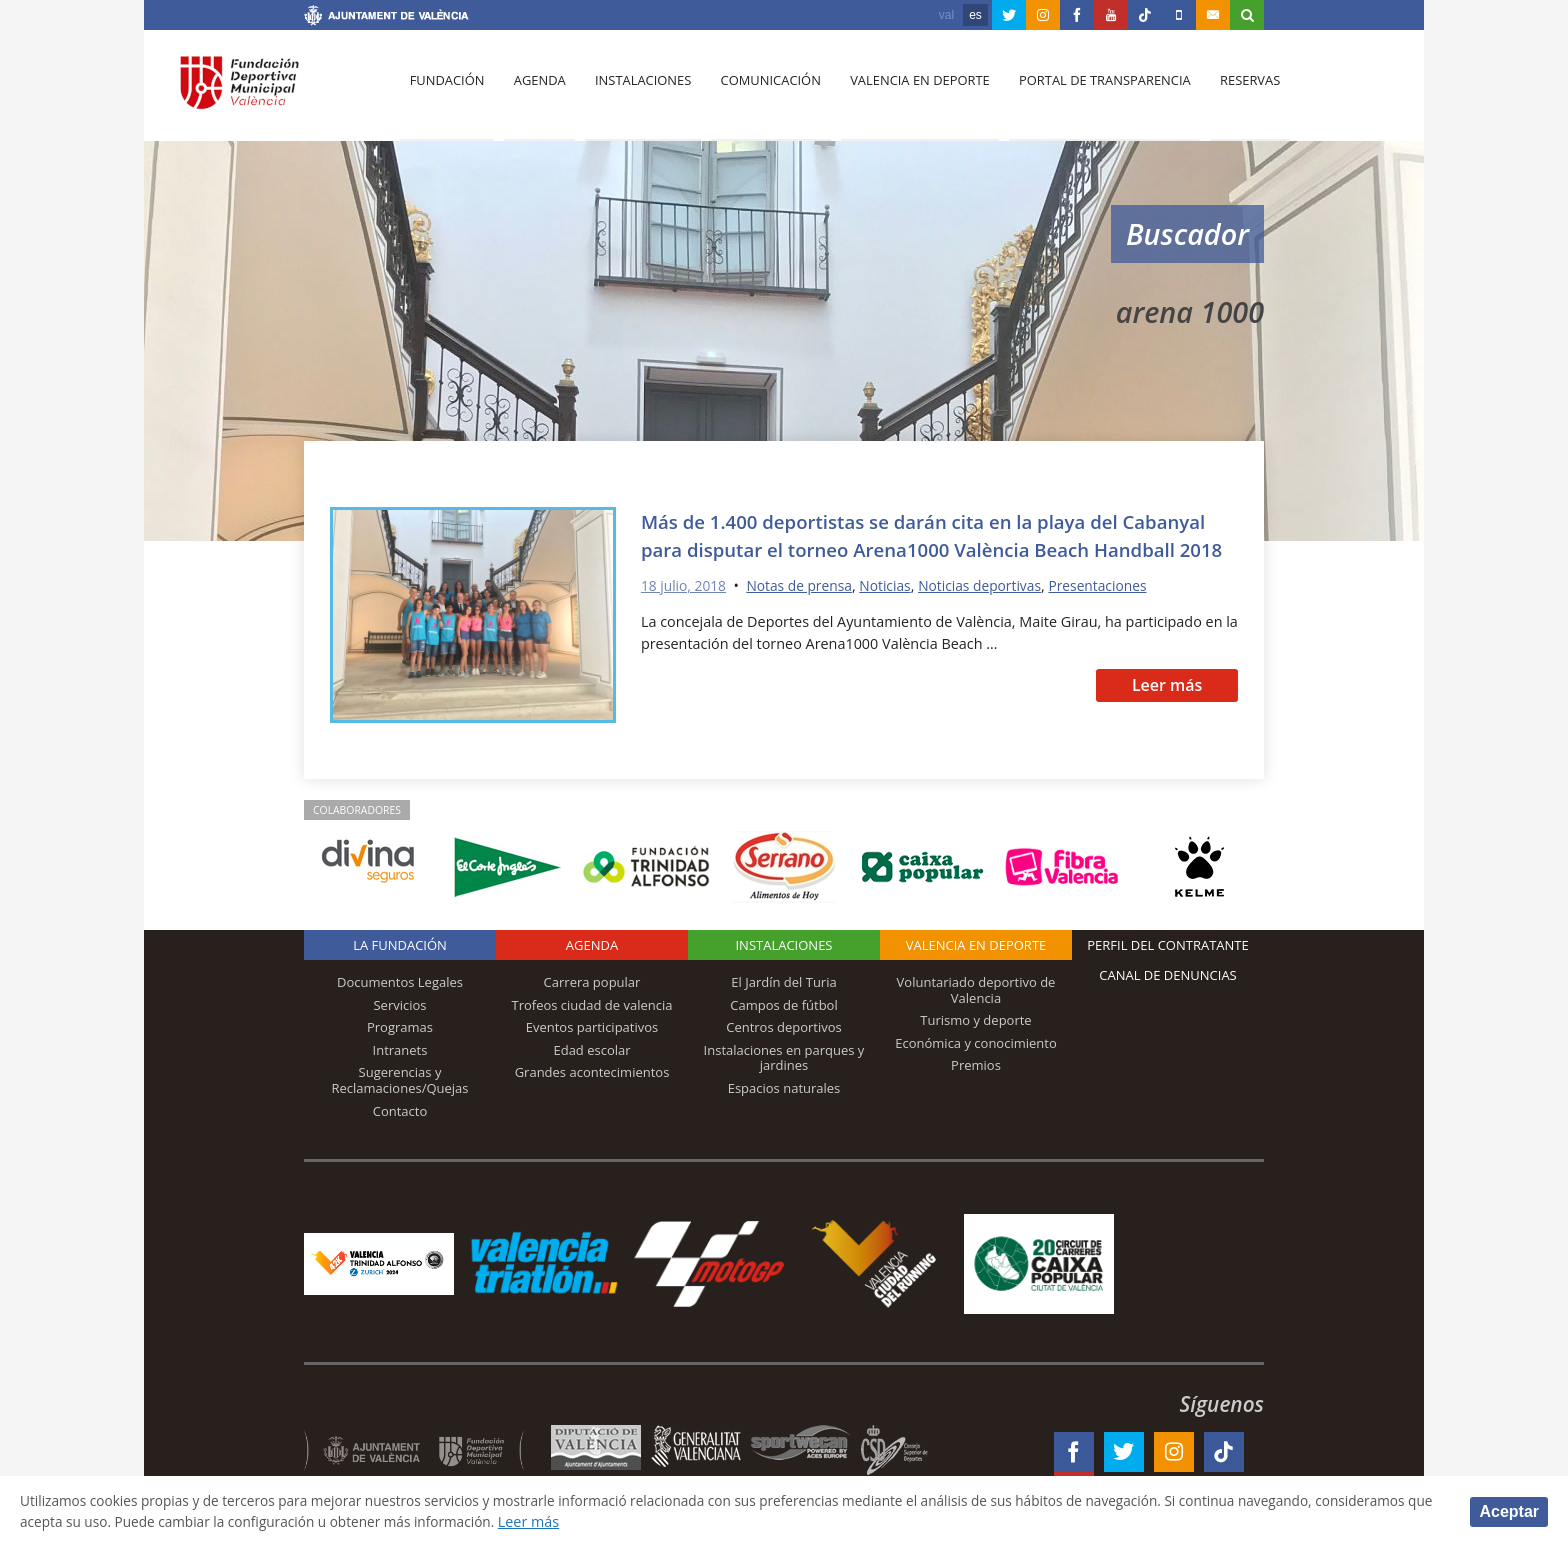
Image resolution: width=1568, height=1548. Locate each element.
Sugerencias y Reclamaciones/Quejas (400, 1080)
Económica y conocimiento (976, 1043)
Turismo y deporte (975, 1020)
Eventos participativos (592, 1027)
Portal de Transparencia (1090, 91)
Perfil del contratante (1167, 945)
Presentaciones (1116, 613)
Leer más (1167, 713)
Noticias (895, 613)
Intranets (400, 1050)
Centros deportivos (784, 1027)
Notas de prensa (805, 613)
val (946, 15)
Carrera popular (592, 982)
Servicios (399, 1005)
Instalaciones (636, 91)
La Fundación (400, 945)
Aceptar (1509, 1510)
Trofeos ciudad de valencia (592, 1005)
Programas (400, 1027)
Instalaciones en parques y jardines (784, 1058)
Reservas (1233, 91)
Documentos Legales (400, 982)
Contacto (400, 1111)
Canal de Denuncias (1168, 975)
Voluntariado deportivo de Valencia (976, 990)
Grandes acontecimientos (592, 1072)
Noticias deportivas (993, 613)
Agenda (535, 91)
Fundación (445, 91)
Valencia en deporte (908, 91)
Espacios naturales (784, 1088)
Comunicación (761, 91)
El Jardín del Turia (783, 982)
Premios (976, 1065)
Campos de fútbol (783, 1005)
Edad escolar (591, 1050)
